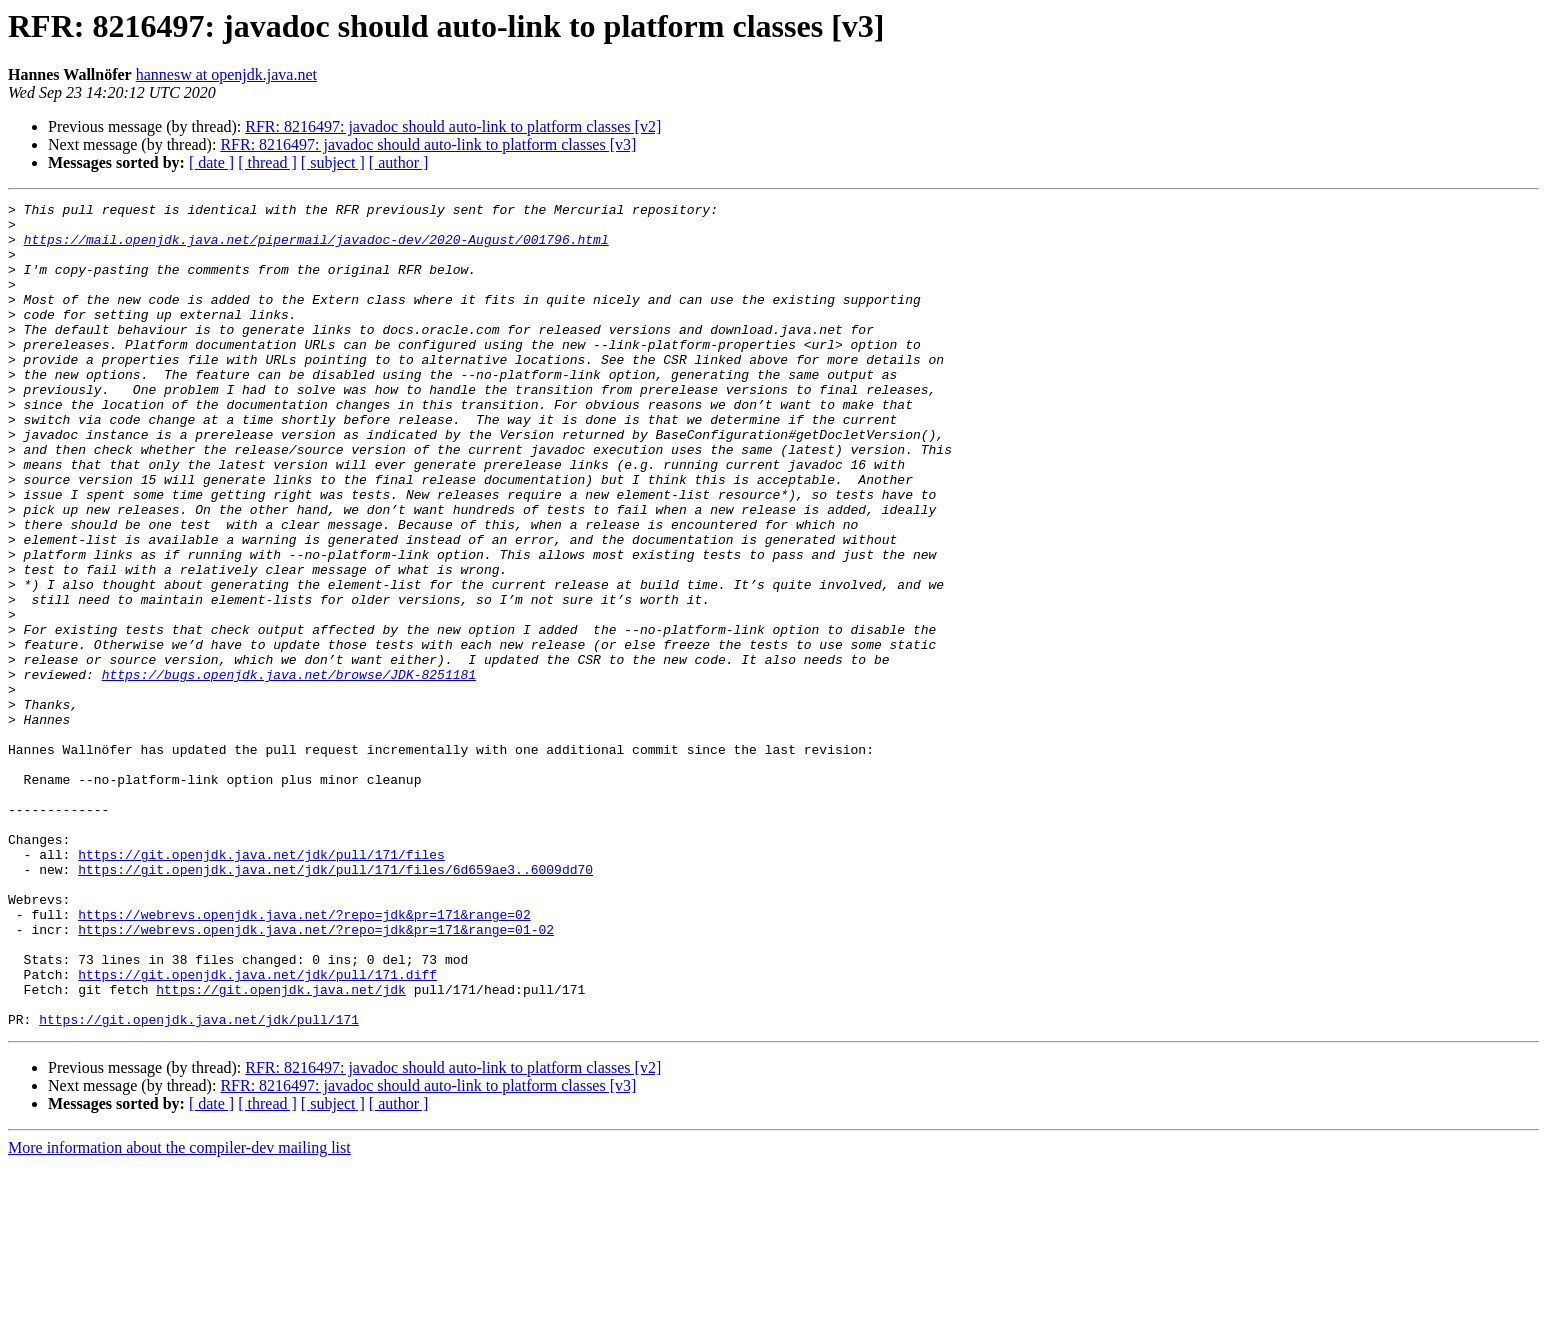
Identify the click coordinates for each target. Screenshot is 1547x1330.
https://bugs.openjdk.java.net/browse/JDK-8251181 (289, 770)
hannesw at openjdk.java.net (226, 74)
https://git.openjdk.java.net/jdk (281, 1148)
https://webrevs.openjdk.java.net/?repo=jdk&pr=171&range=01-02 (316, 1076)
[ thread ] (267, 162)
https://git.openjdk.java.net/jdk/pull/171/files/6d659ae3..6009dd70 (335, 1004)
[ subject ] (333, 162)
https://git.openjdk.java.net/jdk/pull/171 (199, 1184)
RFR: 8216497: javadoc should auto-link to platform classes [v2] (453, 126)
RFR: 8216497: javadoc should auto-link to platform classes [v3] (428, 144)
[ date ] (211, 162)
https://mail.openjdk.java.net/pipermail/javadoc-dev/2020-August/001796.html (316, 248)
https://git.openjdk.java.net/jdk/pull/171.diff (257, 1130)
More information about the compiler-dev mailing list (179, 1312)
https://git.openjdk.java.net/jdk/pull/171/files (261, 986)
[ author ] (399, 162)
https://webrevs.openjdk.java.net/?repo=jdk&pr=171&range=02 (304, 1058)
